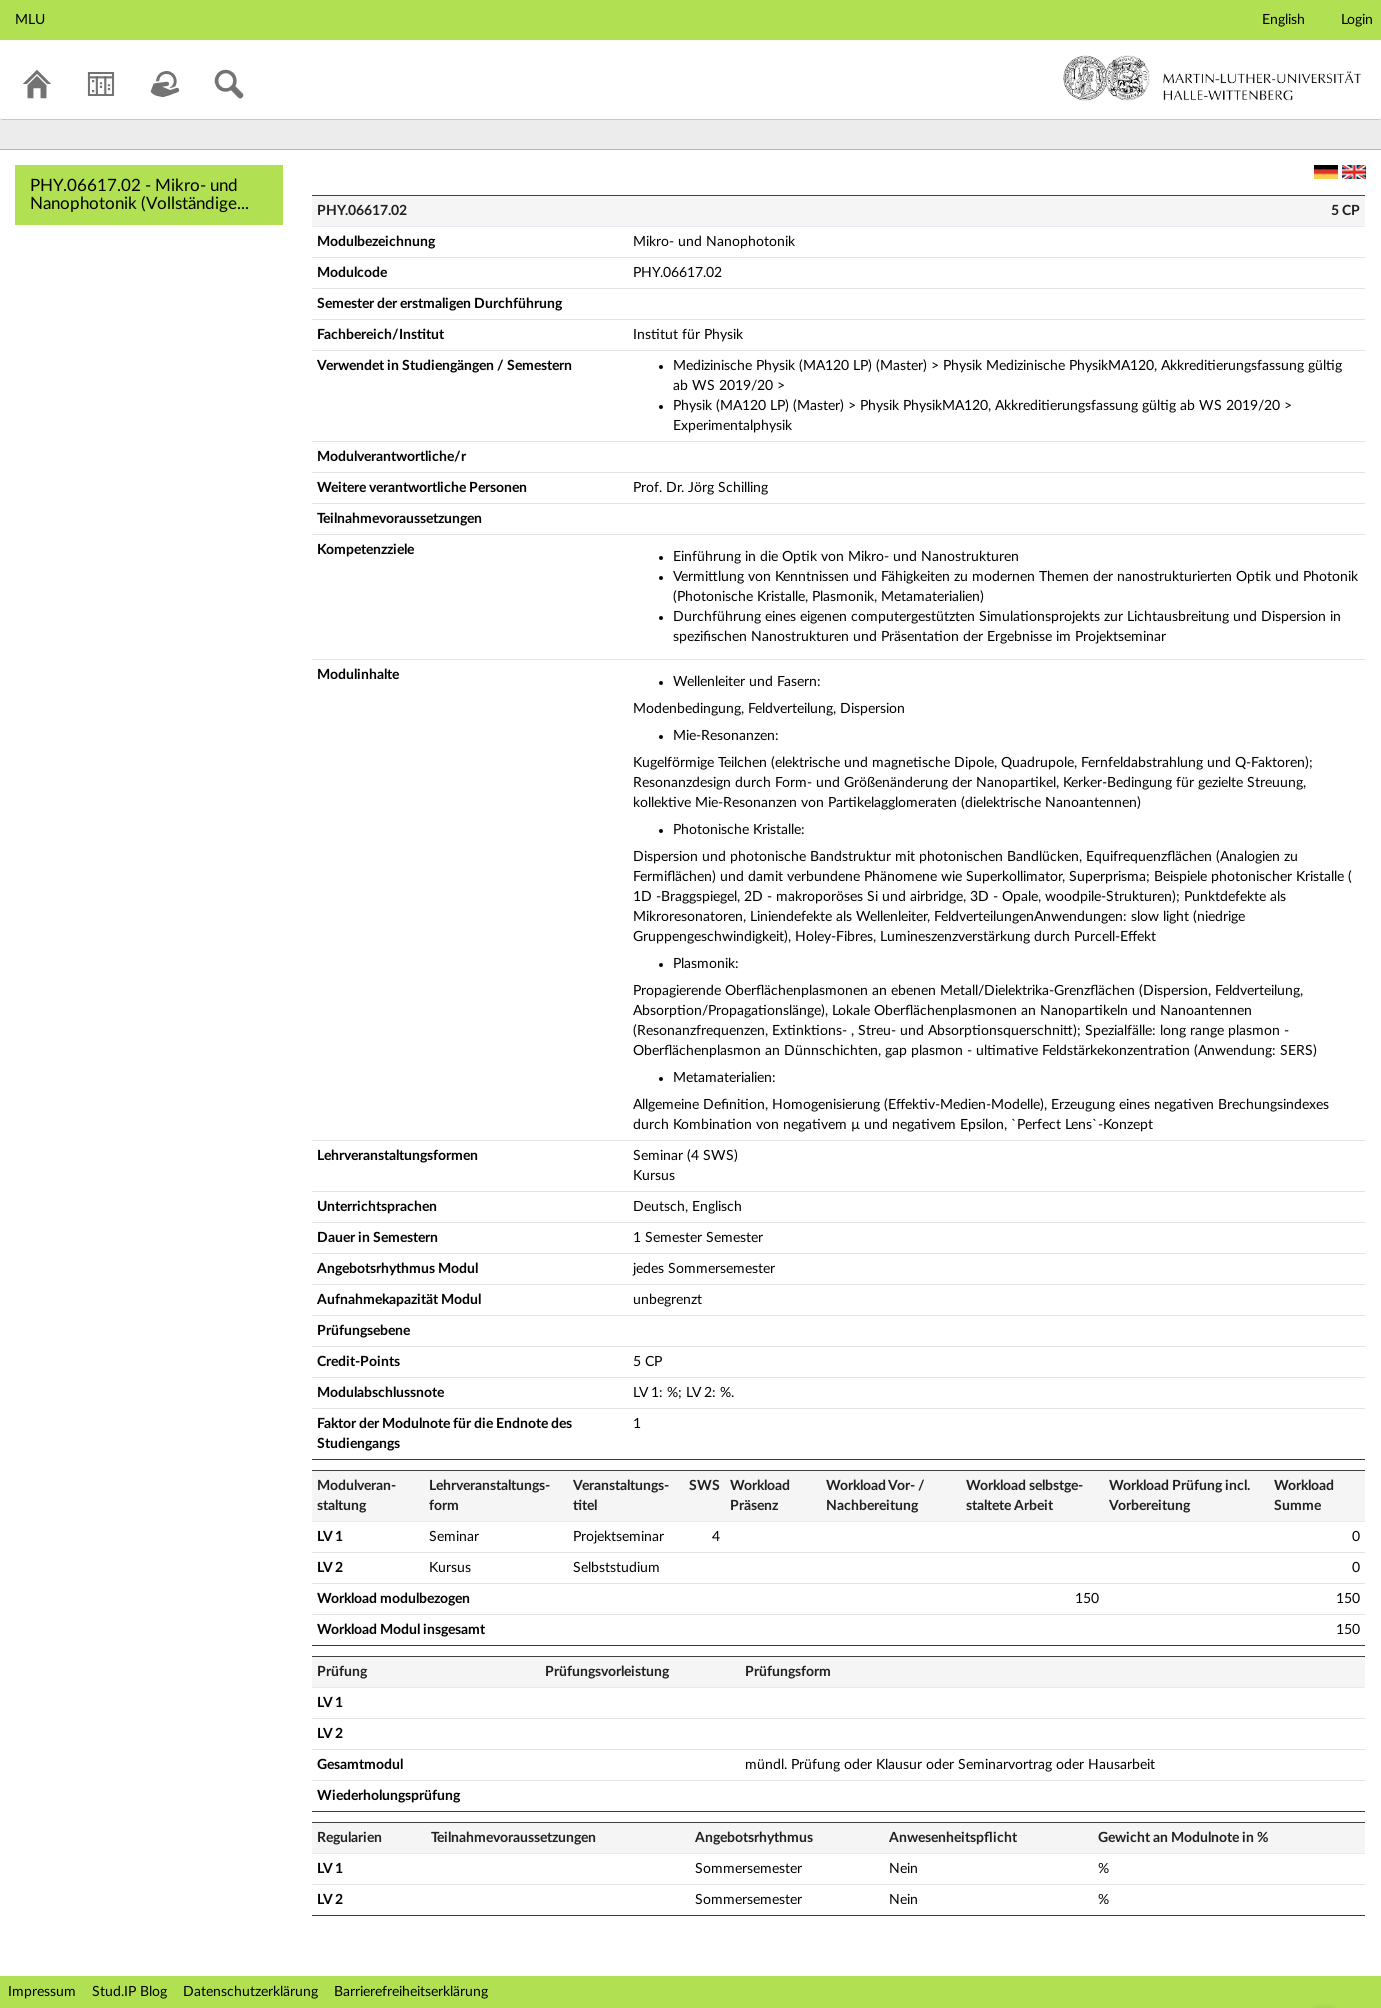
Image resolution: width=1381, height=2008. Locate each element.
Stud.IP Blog (129, 1992)
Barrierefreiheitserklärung (411, 1992)
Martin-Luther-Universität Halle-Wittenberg (1212, 78)
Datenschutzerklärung (250, 1992)
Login (1357, 20)
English (1283, 20)
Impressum (42, 1992)
